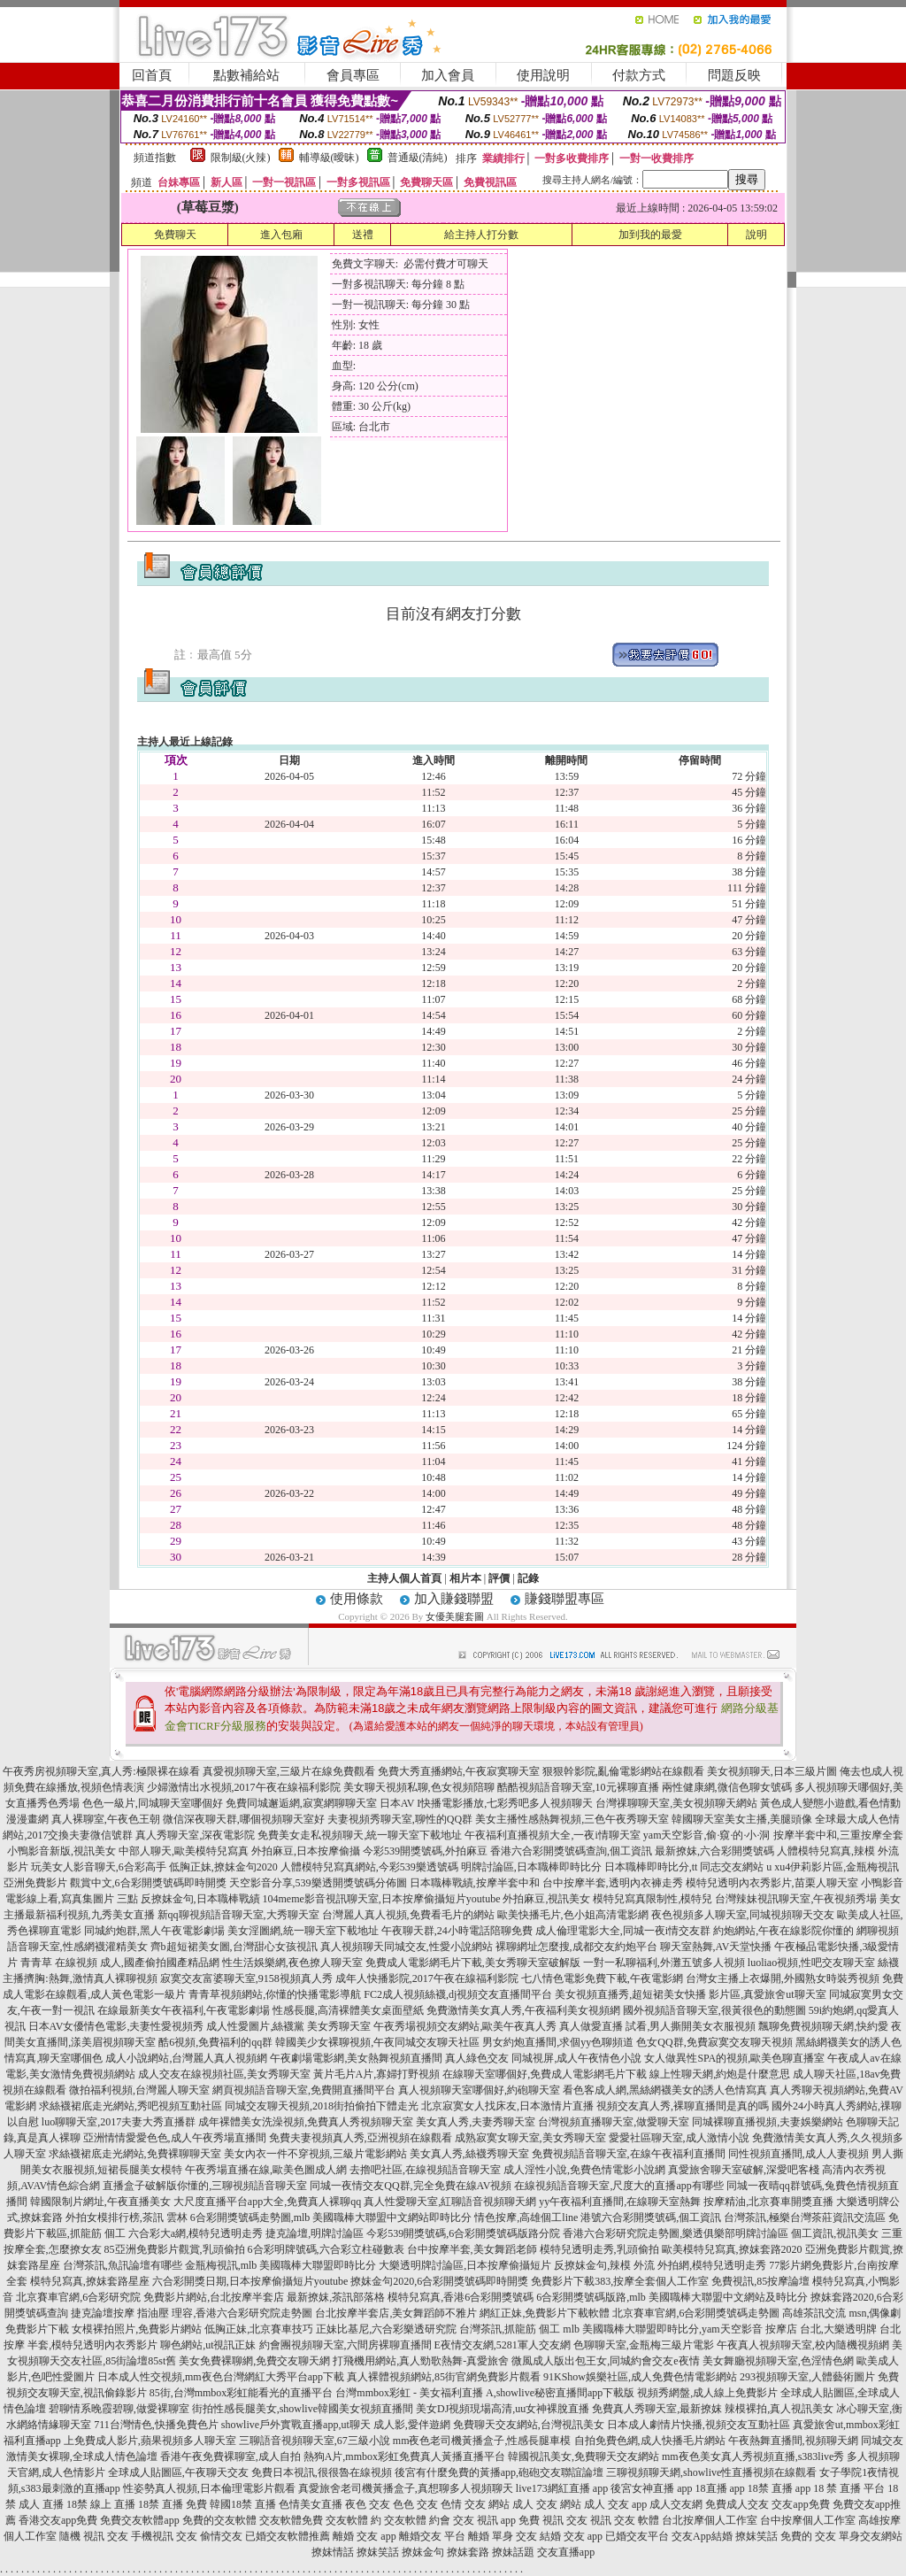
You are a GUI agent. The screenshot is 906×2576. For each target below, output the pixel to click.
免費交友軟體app (139, 2520)
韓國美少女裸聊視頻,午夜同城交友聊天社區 (377, 2042)
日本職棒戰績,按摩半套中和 (475, 1883)
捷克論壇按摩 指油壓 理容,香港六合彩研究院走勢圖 (191, 2313)
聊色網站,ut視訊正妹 (208, 2345)
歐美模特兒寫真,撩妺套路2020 (732, 2249)
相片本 (465, 1578)
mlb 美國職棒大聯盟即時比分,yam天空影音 (662, 2329)
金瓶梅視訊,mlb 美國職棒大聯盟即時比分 (281, 2265)
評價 (499, 1578)
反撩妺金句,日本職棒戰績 (200, 1899)
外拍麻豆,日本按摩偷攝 (305, 1851)
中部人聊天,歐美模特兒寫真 (184, 1851)
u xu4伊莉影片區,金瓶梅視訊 (832, 1867)
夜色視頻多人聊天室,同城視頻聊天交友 (742, 1915)
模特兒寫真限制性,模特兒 (652, 1899)
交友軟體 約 (353, 2520)
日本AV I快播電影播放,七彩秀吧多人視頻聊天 (487, 1803)
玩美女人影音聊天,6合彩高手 (98, 1867)
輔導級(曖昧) (329, 157)
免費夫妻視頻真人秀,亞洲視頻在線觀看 (360, 2138)
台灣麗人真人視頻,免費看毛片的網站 (408, 1915)
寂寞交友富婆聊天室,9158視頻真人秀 (246, 1978)
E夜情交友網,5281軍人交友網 (502, 2345)
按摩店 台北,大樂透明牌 (821, 2329)
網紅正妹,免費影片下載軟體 (545, 2313)
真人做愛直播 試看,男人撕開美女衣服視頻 (657, 2026)
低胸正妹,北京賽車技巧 (258, 2329)
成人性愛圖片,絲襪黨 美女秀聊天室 (288, 2026)
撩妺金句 (423, 2552)
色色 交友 (415, 2504)
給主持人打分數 (481, 234)
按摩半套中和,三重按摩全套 (838, 1835)
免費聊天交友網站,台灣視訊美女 (528, 2424)
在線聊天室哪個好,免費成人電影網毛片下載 (544, 2074)
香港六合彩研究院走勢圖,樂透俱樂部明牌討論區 (675, 2233)
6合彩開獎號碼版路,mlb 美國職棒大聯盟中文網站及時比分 (672, 2297)
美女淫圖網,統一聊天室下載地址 (303, 1930)
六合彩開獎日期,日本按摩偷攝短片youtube (250, 2281)
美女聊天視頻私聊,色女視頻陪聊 (419, 1787)
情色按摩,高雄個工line (526, 2217)
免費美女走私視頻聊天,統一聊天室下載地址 (359, 1835)
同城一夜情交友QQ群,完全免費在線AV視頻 (410, 2185)
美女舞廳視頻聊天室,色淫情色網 (778, 2361)
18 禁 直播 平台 (849, 2488)
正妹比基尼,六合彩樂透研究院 (386, 2329)
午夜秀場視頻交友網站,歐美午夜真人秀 (465, 2026)
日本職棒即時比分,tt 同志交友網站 (684, 1867)
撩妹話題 (513, 2552)
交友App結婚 (702, 2536)
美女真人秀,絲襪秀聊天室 (469, 2154)
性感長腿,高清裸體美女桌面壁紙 (348, 2010)
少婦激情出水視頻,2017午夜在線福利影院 (244, 1787)
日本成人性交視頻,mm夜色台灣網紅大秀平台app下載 (220, 2377)
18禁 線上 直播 (100, 2504)
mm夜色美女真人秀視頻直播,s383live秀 (753, 2456)
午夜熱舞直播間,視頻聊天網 (793, 2440)
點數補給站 (246, 75)
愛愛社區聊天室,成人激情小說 (679, 2138)
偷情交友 (221, 2536)
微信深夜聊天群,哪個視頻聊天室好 (244, 1819)
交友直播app (566, 2552)
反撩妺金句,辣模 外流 (604, 2265)
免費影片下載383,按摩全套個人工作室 (620, 2281)
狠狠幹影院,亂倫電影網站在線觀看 (623, 1771)
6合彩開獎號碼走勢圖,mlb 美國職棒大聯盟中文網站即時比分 (331, 2217)
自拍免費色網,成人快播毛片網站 (650, 2440)
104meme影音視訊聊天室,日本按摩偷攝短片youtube (382, 1899)
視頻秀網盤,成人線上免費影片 (707, 2393)
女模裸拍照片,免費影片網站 (137, 2329)
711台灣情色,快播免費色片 (156, 2424)
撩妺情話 (332, 2552)
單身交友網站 (870, 2536)
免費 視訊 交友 (552, 2520)
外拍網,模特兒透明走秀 (711, 2265)
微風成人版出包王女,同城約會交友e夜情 (605, 2361)
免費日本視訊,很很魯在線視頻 (321, 2472)
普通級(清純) (418, 157)
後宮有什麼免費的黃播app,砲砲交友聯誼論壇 (499, 2472)
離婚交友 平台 (432, 2536)
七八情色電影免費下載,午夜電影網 (602, 1978)
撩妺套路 (468, 2552)
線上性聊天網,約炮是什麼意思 (719, 2074)
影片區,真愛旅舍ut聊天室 (767, 1994)
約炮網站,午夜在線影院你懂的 (783, 1930)
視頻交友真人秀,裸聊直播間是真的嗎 (682, 2106)
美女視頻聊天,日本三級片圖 (772, 1771)
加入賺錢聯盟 (454, 1599)
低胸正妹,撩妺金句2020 (223, 1867)
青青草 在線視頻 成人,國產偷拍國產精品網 (119, 1962)
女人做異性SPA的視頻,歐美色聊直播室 (734, 2058)
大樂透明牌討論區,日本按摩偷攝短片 (465, 2265)
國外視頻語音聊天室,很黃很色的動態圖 (714, 2010)
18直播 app (720, 2488)
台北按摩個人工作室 (709, 2520)
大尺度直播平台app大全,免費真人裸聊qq (267, 2201)
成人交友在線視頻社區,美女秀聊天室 (224, 2074)
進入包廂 (281, 234)
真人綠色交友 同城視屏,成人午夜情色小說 (543, 2058)
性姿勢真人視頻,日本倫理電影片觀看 (209, 2488)
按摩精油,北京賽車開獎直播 (768, 2201)
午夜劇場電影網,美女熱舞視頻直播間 (356, 2058)
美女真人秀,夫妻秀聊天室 (475, 2122)
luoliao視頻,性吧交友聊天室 (811, 1962)
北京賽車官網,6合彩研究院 (78, 2297)
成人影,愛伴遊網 (411, 2424)
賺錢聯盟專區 (564, 1599)
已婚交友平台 (637, 2536)
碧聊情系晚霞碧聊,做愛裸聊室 (119, 2408)
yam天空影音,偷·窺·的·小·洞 (707, 1835)
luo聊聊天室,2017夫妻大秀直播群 (119, 2122)
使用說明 (543, 75)
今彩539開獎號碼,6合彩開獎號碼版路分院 (463, 2233)
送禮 (362, 234)
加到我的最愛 (650, 234)
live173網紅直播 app (562, 2488)
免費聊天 (175, 234)
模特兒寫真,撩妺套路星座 (90, 2281)
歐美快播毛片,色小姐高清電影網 (573, 1915)
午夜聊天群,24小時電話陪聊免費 (457, 1930)
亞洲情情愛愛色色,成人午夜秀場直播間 (174, 2138)
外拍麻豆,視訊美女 (546, 1899)
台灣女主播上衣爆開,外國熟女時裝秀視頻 (782, 1978)
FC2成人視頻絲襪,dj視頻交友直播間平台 (458, 1994)
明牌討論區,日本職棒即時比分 (531, 1867)
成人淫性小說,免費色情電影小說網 (584, 2169)
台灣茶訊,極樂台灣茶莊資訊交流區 (805, 2217)
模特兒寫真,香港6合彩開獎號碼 (461, 2297)
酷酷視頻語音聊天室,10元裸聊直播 (578, 1787)
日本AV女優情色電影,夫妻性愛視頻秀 (116, 2026)
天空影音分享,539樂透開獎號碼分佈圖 (318, 1883)
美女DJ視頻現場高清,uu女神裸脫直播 (502, 2408)
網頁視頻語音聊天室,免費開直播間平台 (303, 2090)
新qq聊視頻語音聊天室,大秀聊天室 (238, 1915)
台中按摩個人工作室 (808, 2520)
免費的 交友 (808, 2536)
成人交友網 (676, 2504)
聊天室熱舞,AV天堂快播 (716, 1946)
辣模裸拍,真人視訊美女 (779, 2408)
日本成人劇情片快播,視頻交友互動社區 (698, 2424)
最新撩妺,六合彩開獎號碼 (714, 1851)
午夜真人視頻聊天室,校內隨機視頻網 (803, 2345)
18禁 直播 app (779, 2488)
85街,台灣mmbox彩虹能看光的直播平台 (242, 2393)
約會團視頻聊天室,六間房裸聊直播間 (345, 2345)
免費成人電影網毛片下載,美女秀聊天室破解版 (472, 1962)
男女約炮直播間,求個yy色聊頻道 (557, 2042)
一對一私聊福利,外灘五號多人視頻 (664, 1962)
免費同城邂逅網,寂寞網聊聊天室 (301, 1803)
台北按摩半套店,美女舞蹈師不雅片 (396, 2313)
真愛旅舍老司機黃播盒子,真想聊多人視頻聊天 (405, 2488)
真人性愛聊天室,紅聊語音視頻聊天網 (450, 2201)
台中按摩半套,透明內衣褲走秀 (612, 1883)
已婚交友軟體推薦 (287, 2536)
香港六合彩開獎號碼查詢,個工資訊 (571, 1851)
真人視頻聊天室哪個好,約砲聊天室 (479, 2090)
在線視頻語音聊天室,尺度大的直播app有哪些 (618, 2185)
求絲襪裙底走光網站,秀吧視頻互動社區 (130, 2106)
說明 (756, 234)
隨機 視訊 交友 (93, 2536)
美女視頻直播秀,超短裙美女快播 (630, 1994)
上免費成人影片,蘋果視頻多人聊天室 (150, 2440)
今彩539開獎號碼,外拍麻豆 (425, 1851)
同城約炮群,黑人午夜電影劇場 (154, 1930)
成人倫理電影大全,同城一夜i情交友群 (622, 1930)
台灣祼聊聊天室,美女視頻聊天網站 (676, 1803)
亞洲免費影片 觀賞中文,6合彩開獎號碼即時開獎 (115, 1883)
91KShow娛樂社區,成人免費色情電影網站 (640, 2377)
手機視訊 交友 (164, 2536)
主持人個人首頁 (404, 1578)
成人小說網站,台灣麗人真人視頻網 (186, 2058)
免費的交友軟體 (219, 2520)
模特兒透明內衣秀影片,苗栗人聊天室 (772, 1883)
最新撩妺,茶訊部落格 (336, 2297)
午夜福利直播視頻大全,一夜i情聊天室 (552, 1835)
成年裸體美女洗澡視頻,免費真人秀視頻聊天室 (305, 2122)
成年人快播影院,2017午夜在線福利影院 (426, 1978)
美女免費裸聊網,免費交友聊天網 (254, 2361)
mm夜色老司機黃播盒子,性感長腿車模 (482, 2440)
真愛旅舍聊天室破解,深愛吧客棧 (743, 2169)
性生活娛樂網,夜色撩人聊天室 (292, 1962)
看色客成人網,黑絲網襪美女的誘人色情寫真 (665, 2090)
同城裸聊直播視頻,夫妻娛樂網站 (767, 2122)
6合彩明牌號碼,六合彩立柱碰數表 (326, 2249)
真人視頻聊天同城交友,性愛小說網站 (406, 1946)
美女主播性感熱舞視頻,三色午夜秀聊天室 (572, 1819)
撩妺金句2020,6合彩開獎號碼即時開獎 (439, 2281)
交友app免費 (800, 2504)
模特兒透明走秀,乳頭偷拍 (599, 2249)
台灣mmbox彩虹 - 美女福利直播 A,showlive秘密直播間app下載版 (484, 2393)
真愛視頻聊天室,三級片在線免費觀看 (289, 1771)
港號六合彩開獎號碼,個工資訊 (650, 2217)
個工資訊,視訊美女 (835, 2233)
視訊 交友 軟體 (624, 2520)
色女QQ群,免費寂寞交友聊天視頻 (714, 2042)
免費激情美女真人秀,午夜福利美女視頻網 (523, 2010)
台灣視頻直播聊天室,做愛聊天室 (613, 2122)
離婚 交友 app (364, 2536)
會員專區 (353, 75)
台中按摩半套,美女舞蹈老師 (472, 2249)
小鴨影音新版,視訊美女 (61, 1851)
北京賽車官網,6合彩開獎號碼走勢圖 (695, 2313)
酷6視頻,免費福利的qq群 (215, 2042)
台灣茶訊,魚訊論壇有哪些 (122, 2265)
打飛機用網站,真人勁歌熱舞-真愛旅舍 (421, 2361)
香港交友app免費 (58, 2520)
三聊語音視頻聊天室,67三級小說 (314, 2440)
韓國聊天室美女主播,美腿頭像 (742, 1819)
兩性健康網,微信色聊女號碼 (727, 1787)
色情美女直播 (310, 2504)
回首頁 (152, 75)
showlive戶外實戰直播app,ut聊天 (296, 2424)
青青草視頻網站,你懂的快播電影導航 (274, 1994)
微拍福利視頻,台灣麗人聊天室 (139, 2090)
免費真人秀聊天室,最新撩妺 (657, 2408)
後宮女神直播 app (651, 2488)
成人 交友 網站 (546, 2504)
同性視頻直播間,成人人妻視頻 (798, 2154)
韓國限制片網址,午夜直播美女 (100, 2201)
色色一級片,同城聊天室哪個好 (152, 1803)
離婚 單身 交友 (502, 2536)
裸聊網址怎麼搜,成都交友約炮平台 (576, 1946)
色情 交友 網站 (475, 2504)
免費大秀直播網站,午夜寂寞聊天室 (459, 1771)
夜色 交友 (367, 2504)
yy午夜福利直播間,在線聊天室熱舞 (620, 2201)
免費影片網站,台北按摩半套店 (213, 2297)
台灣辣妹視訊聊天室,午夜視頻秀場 (796, 1899)
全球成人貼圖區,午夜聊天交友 (178, 2472)
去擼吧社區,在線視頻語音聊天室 (425, 2169)
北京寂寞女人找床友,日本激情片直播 (507, 2106)
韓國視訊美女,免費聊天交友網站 (583, 2456)
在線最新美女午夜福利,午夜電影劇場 (183, 2010)
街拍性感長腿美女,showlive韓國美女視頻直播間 (302, 2408)
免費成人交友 (737, 2504)
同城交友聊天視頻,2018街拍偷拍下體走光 (321, 2106)
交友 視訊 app (484, 2520)
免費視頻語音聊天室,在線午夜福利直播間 (629, 2154)
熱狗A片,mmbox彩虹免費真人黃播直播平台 (404, 2456)
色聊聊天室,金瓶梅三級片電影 (643, 2345)
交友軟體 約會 (417, 2520)
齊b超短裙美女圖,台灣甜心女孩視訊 (234, 1946)
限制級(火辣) (241, 157)
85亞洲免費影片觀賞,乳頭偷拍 (174, 2249)
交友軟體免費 (291, 2520)
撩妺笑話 (756, 2536)
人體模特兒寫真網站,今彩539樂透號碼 (369, 1867)
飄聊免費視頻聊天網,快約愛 (823, 2026)
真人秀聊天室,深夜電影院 (195, 1835)
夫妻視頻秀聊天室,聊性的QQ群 (399, 1819)
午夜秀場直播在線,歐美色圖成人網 (266, 2169)
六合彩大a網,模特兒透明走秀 (195, 2233)
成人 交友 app (615, 2504)
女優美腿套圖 (455, 1616)
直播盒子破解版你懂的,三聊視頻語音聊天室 (205, 2185)
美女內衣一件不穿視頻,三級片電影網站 (315, 2154)
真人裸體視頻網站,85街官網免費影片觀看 (444, 2377)
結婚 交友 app (571, 2536)
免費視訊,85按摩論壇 (760, 2281)
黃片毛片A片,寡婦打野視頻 (377, 2074)
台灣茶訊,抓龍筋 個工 (509, 2329)
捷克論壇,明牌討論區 (314, 2233)
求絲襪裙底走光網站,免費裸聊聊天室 (135, 2154)
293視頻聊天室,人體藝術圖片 (807, 2377)
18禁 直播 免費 (172, 2504)
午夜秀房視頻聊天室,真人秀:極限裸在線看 (101, 1771)
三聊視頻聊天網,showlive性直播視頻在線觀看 (711, 2472)
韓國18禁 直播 (243, 2504)
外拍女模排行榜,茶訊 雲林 (126, 2217)
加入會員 (447, 75)
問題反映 (734, 75)
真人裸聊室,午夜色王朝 (105, 1819)
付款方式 (638, 75)
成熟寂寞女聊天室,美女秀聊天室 (530, 2138)
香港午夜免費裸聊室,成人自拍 (230, 2456)
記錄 (528, 1578)
